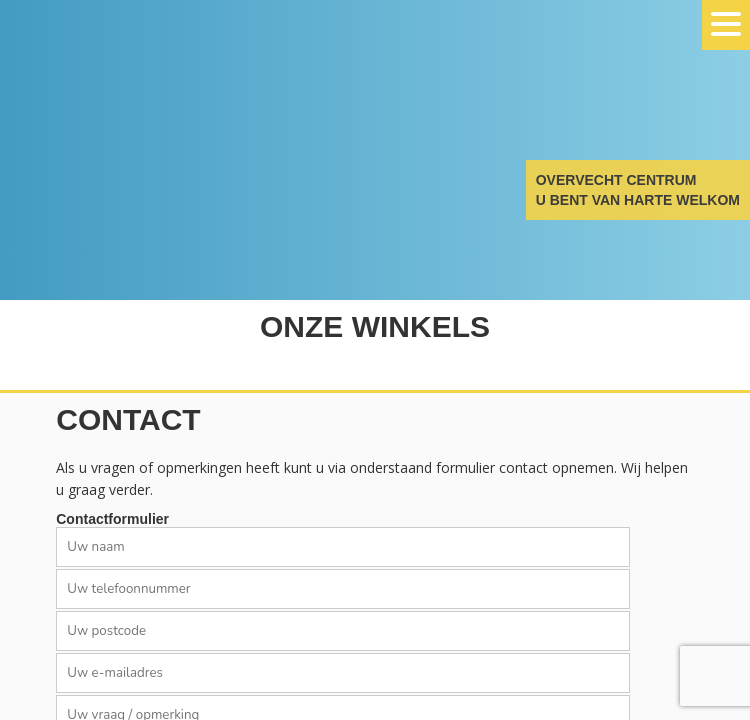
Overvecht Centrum (100, 92)
